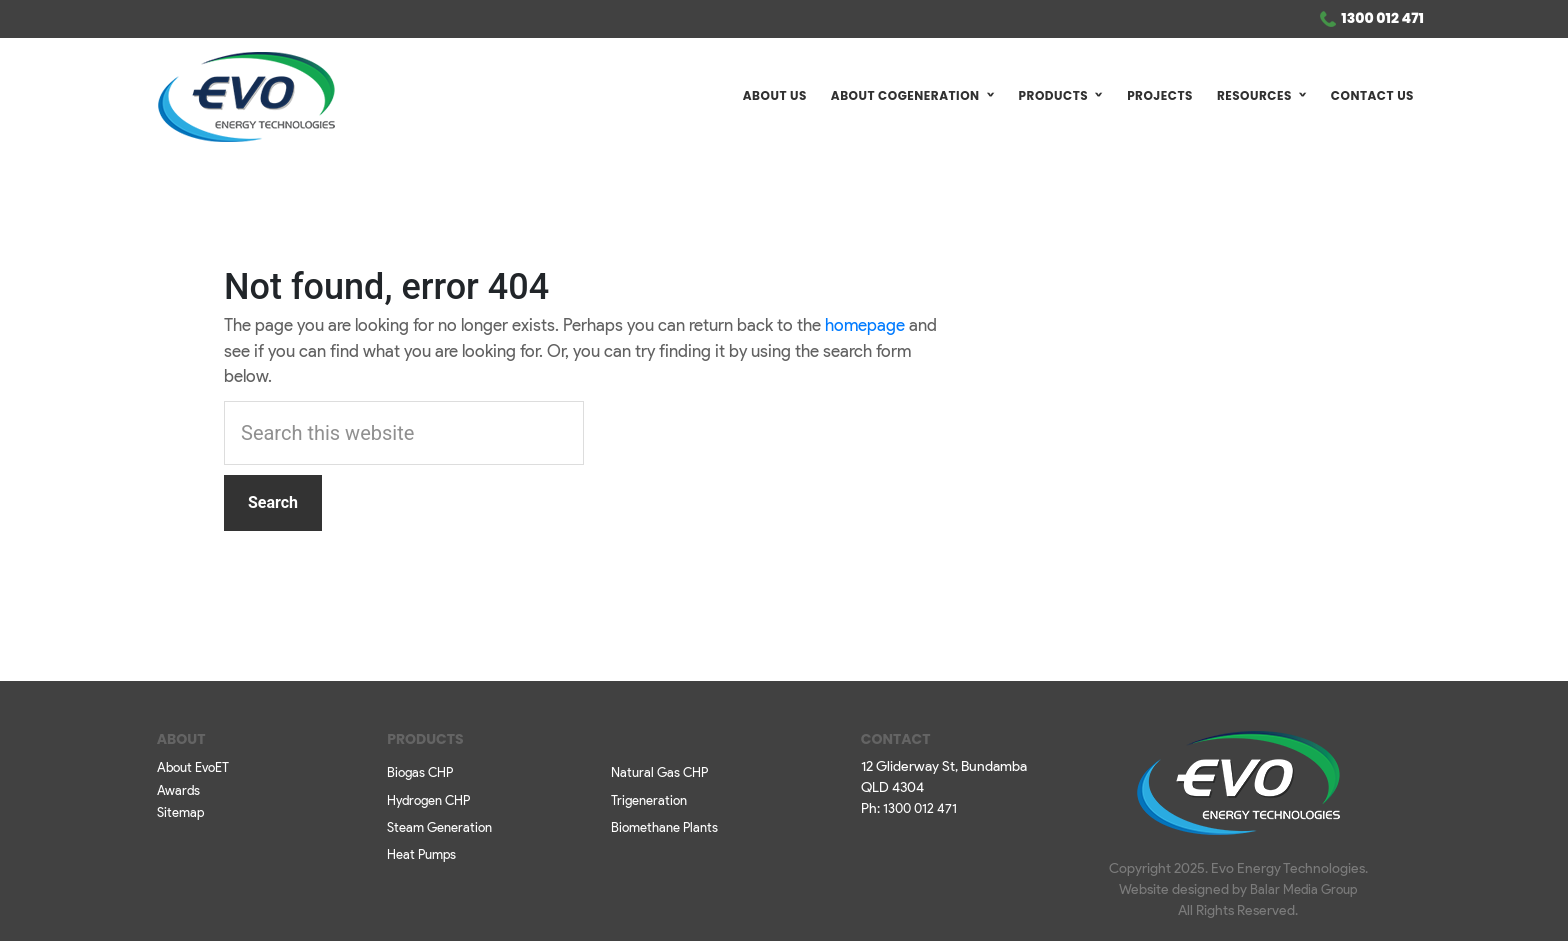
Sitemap (180, 813)
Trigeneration (649, 801)
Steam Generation (439, 828)
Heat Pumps (421, 855)
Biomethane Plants (664, 828)
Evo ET (246, 97)
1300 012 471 (1382, 18)
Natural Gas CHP (659, 773)
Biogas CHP (420, 773)
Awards (178, 791)
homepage (865, 326)
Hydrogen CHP (428, 801)
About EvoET (193, 768)
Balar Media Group (1303, 890)
